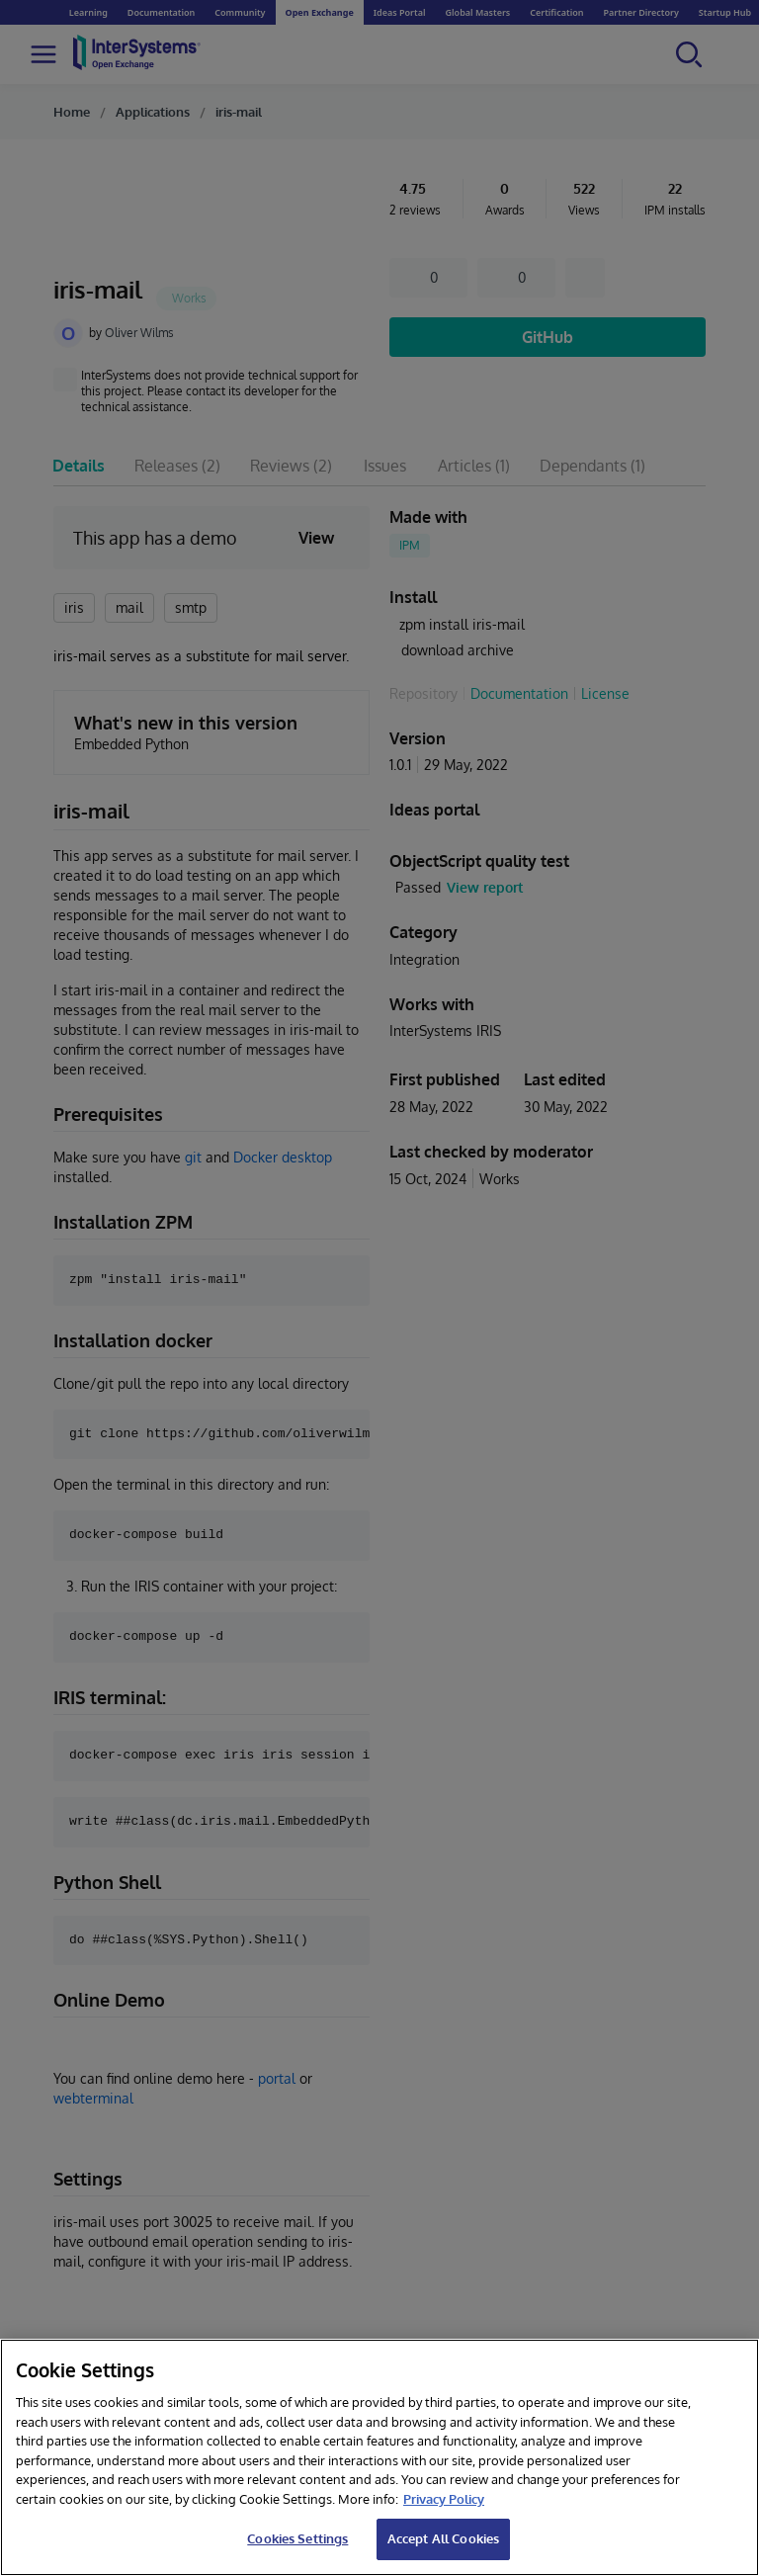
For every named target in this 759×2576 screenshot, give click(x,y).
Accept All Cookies (443, 2538)
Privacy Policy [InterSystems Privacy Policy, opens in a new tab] (443, 2499)
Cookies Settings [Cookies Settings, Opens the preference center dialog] (297, 2538)
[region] (379, 2457)
